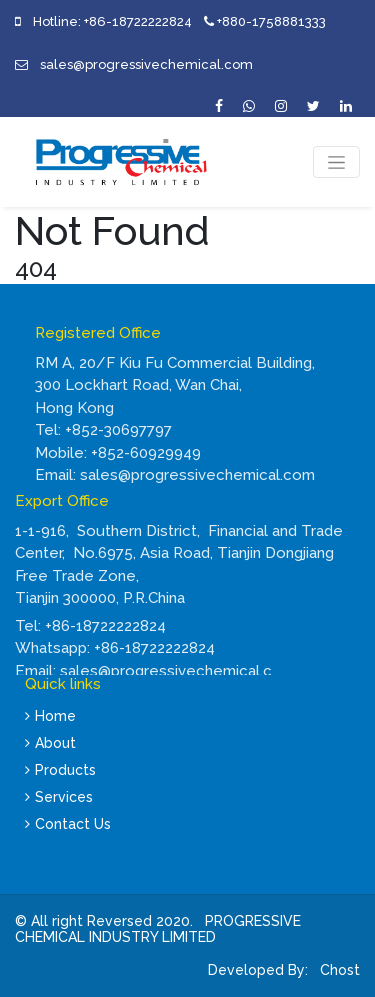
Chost (338, 970)
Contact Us (68, 824)
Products (60, 770)
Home (50, 716)
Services (59, 797)
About (50, 743)
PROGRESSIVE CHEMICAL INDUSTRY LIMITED (158, 929)
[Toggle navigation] (336, 162)
